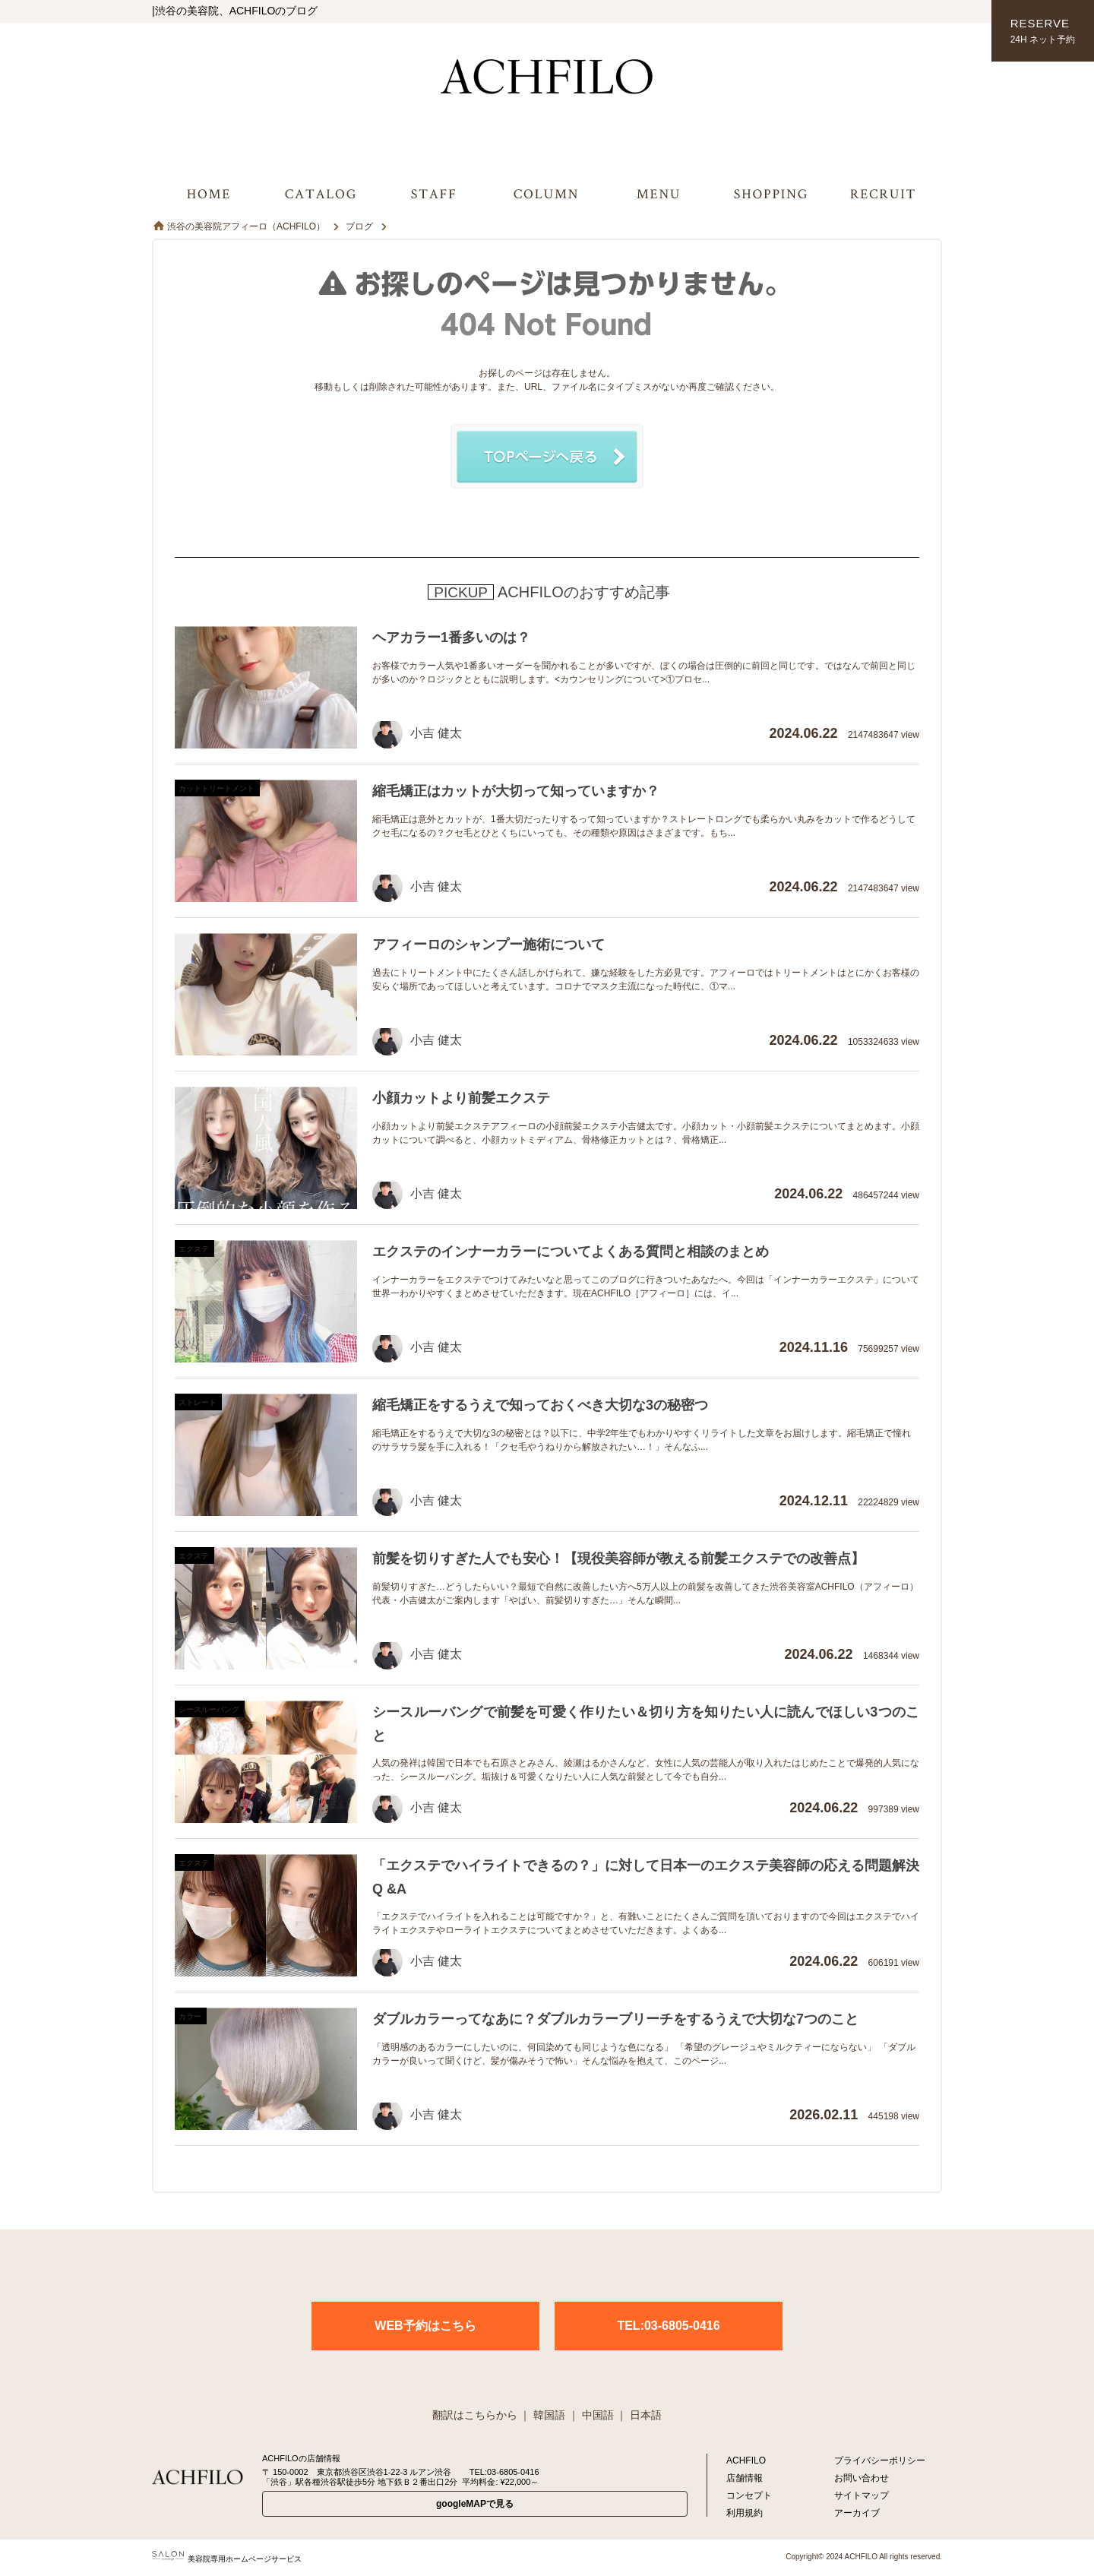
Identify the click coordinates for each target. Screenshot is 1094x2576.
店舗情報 (744, 2478)
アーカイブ (857, 2513)
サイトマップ (861, 2495)
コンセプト (749, 2495)
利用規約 (744, 2513)
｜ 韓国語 (542, 2415)
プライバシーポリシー (879, 2460)
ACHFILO (746, 2460)
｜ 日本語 (639, 2415)
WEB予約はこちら (425, 2325)
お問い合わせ (861, 2478)
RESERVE (1042, 31)
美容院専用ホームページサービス (227, 2559)
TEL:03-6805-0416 (668, 2325)
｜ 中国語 (591, 2415)
